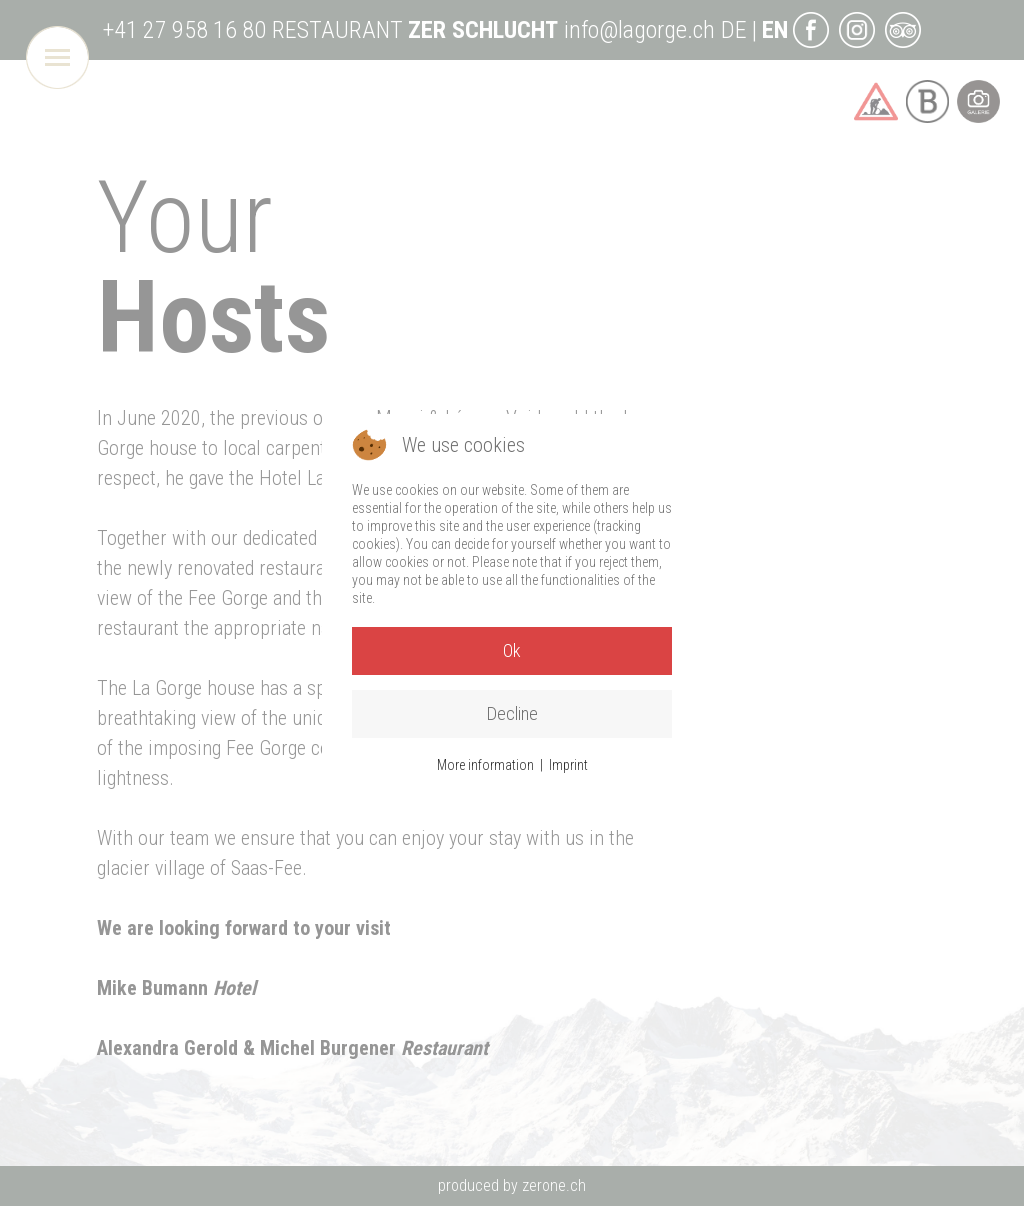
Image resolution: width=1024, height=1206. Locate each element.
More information (485, 765)
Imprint (568, 765)
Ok (512, 650)
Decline (512, 713)
